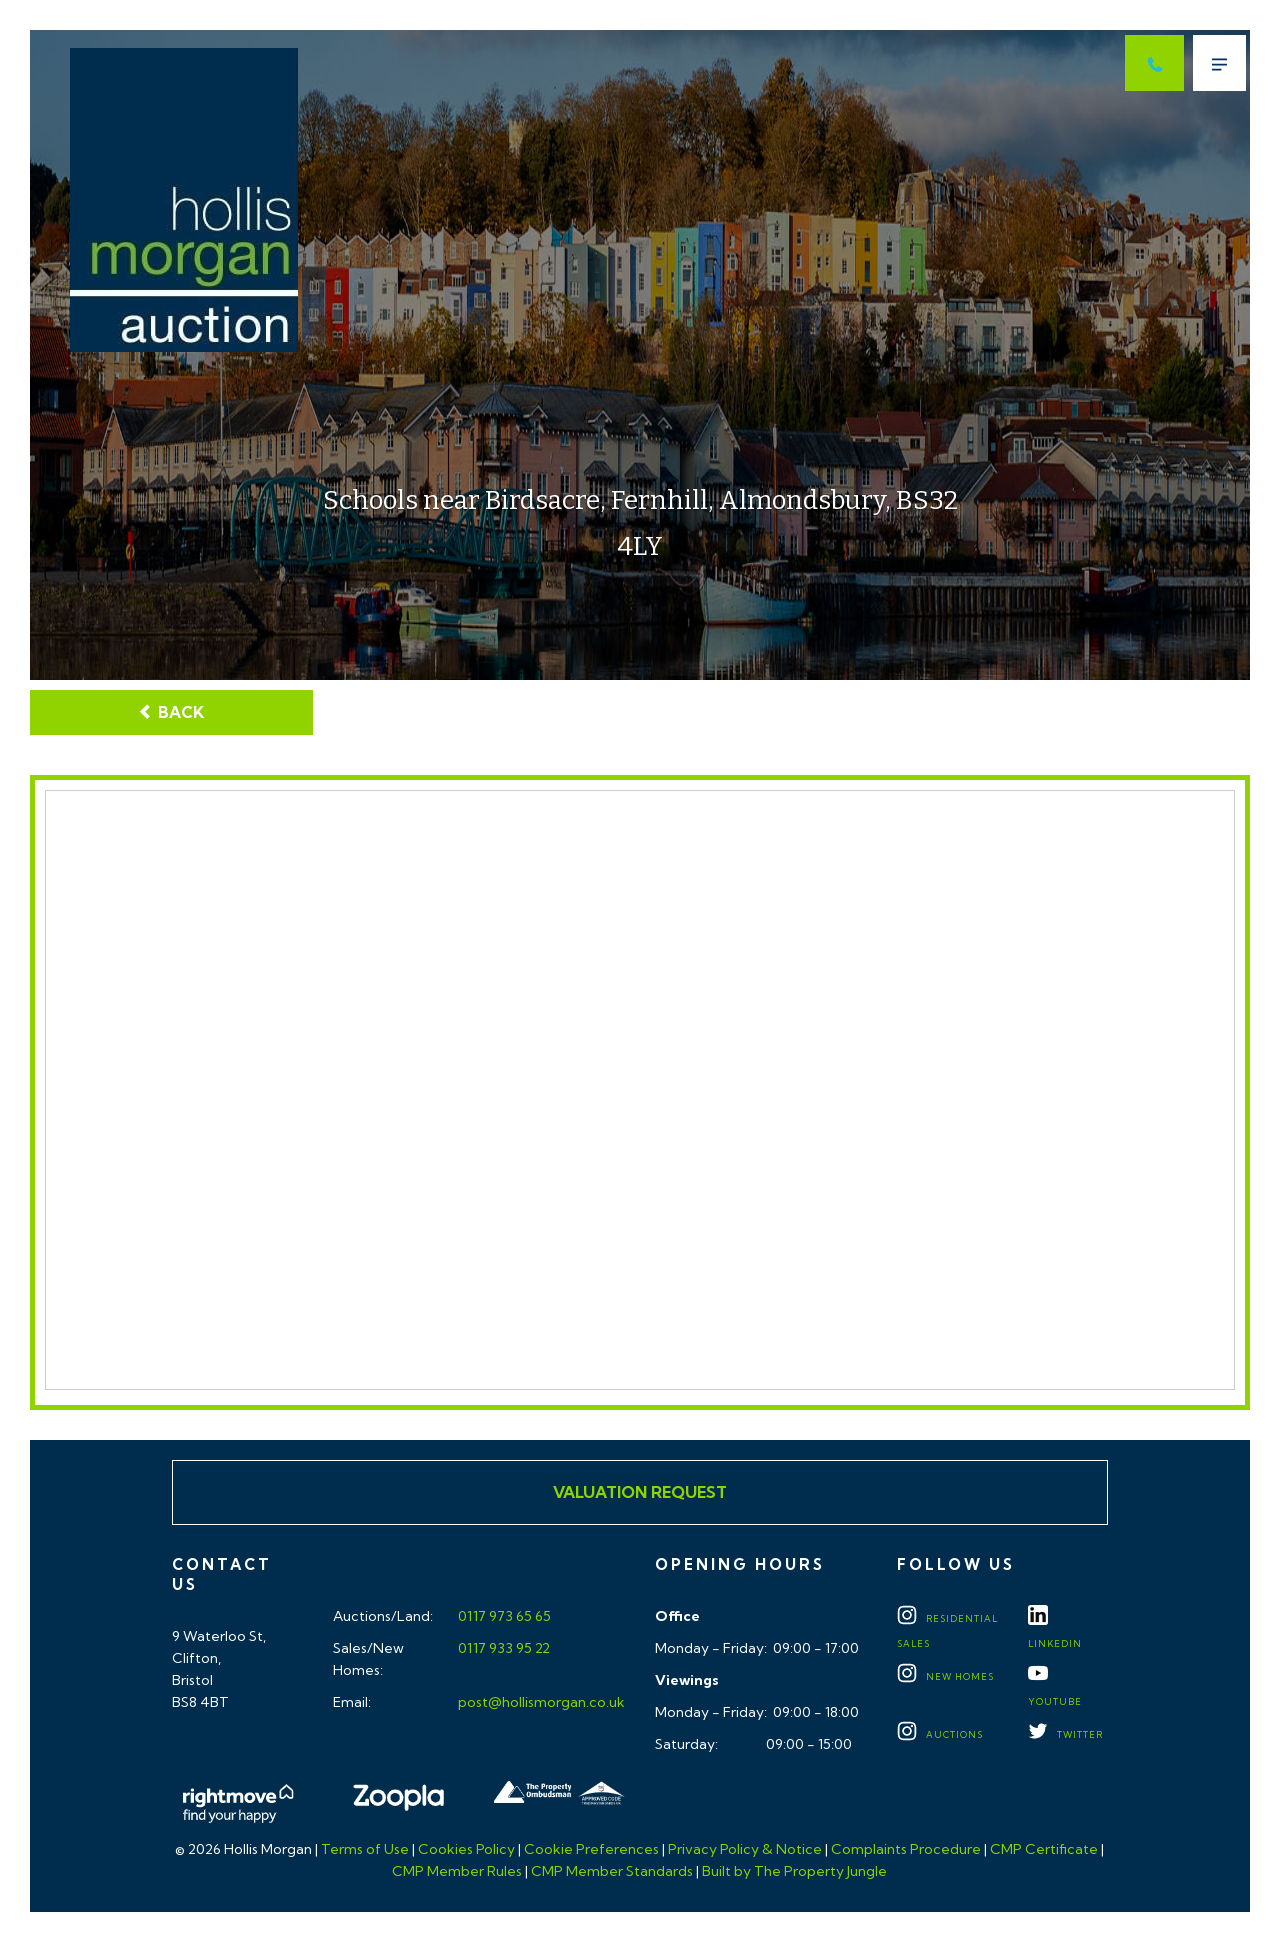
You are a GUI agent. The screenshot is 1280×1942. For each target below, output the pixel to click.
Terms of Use (365, 1849)
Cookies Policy (466, 1849)
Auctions (940, 1734)
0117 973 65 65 (503, 1616)
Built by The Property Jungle (794, 1871)
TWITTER (1065, 1734)
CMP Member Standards (612, 1871)
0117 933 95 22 (502, 1648)
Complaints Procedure (906, 1849)
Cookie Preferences (591, 1849)
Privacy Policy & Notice (745, 1849)
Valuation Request (640, 1492)
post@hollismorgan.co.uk (540, 1702)
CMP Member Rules (457, 1871)
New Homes (945, 1676)
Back (171, 712)
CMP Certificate (1044, 1849)
